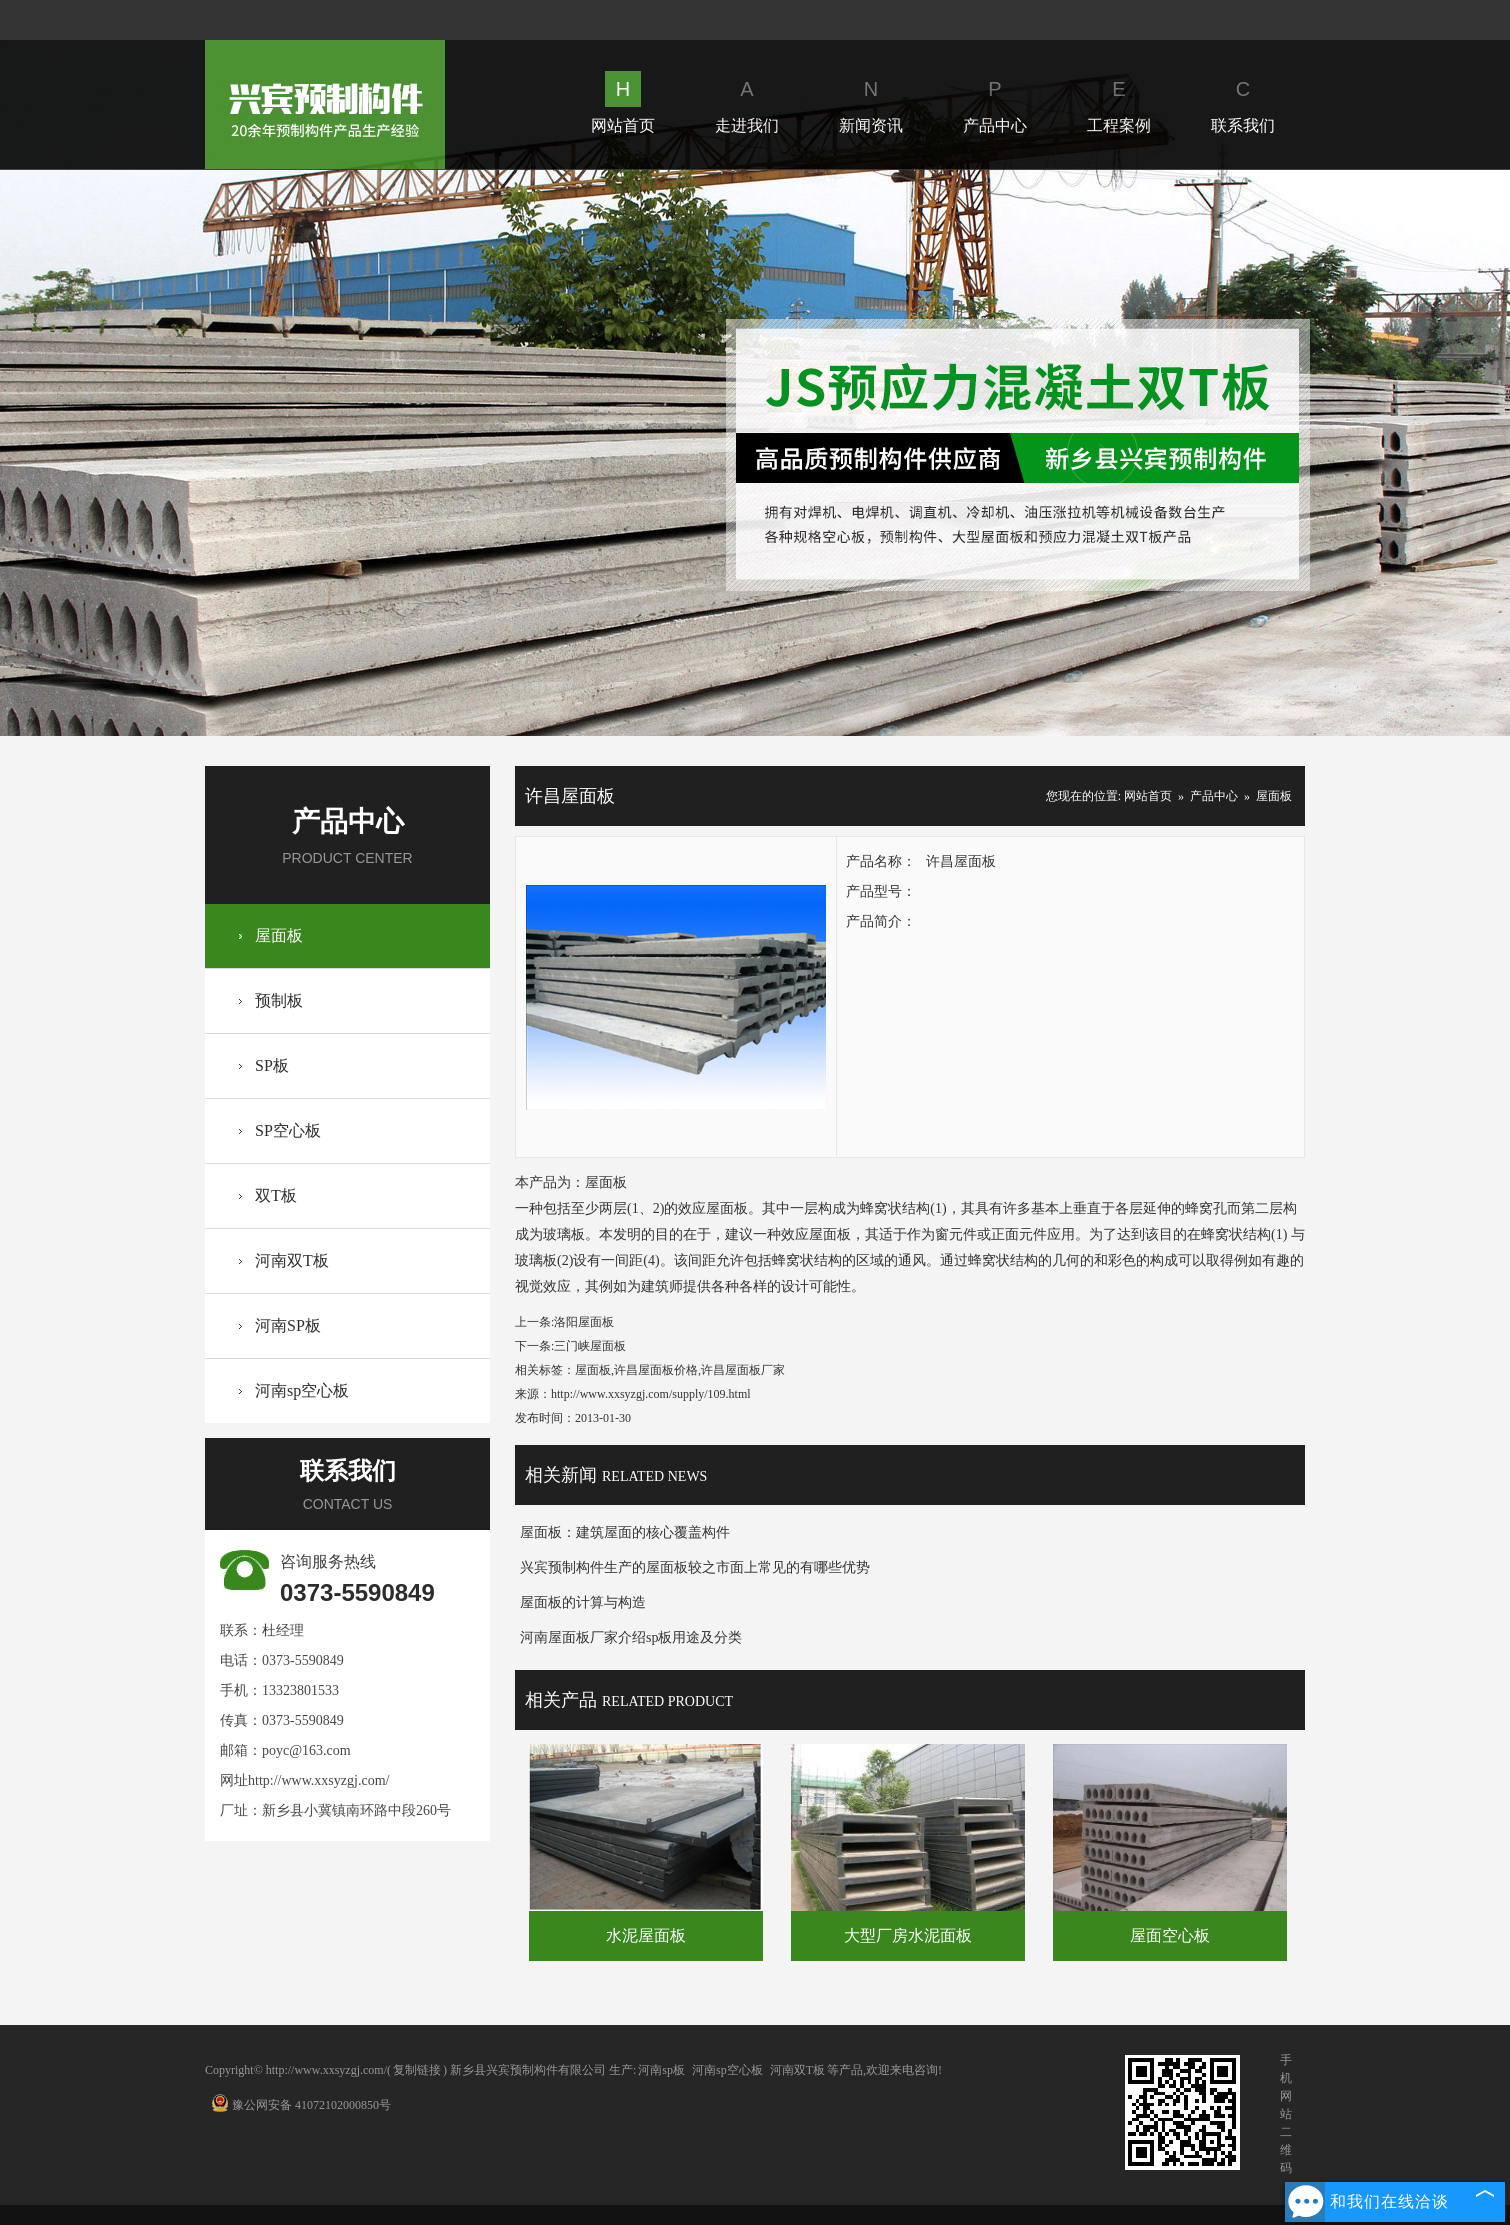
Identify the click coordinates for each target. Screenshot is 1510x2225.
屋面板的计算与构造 (583, 1602)
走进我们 (747, 102)
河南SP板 (288, 1325)
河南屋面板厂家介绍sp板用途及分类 (631, 1637)
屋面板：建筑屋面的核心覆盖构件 (625, 1532)
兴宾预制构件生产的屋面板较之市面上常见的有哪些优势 (695, 1567)
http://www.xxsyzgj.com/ (318, 1780)
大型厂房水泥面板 (908, 1935)
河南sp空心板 (302, 1390)
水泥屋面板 (646, 1935)
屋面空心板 (1170, 1935)
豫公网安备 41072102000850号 (301, 2105)
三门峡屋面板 (590, 1346)
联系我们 (1243, 102)
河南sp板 (661, 2070)
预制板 (279, 1000)
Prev (406, 452)
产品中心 (995, 102)
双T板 (276, 1195)
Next (1102, 452)
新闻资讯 (871, 102)
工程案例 (1119, 102)
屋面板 (279, 935)
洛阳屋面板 (584, 1322)
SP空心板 (288, 1130)
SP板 (272, 1065)
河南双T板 (292, 1260)
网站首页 (623, 102)
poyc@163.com (306, 1750)
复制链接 (417, 2070)
